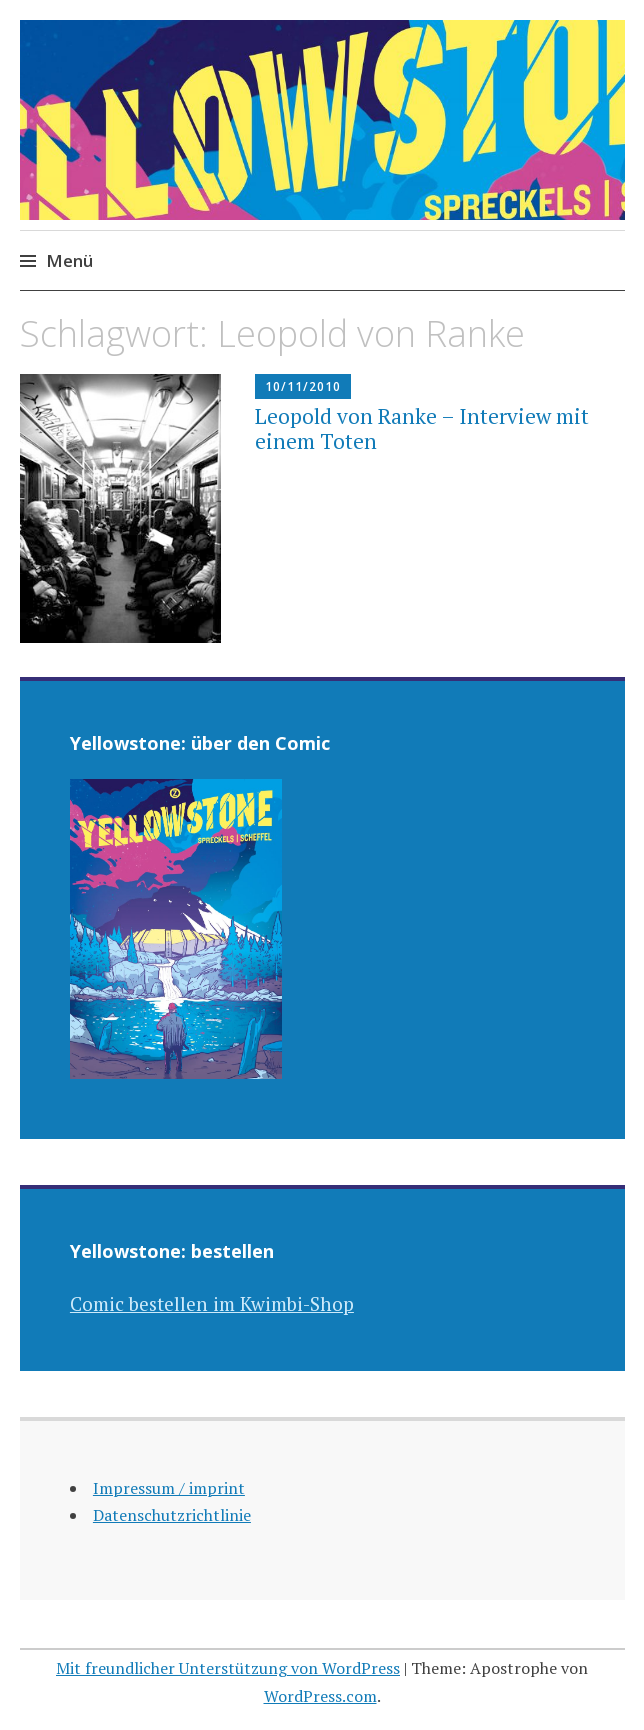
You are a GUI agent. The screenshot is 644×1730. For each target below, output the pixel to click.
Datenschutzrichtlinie (172, 1515)
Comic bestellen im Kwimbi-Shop (212, 1303)
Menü (69, 260)
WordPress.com (320, 1696)
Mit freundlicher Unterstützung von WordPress (228, 1668)
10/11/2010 (303, 386)
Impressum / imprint (169, 1488)
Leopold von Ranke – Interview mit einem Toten (422, 428)
